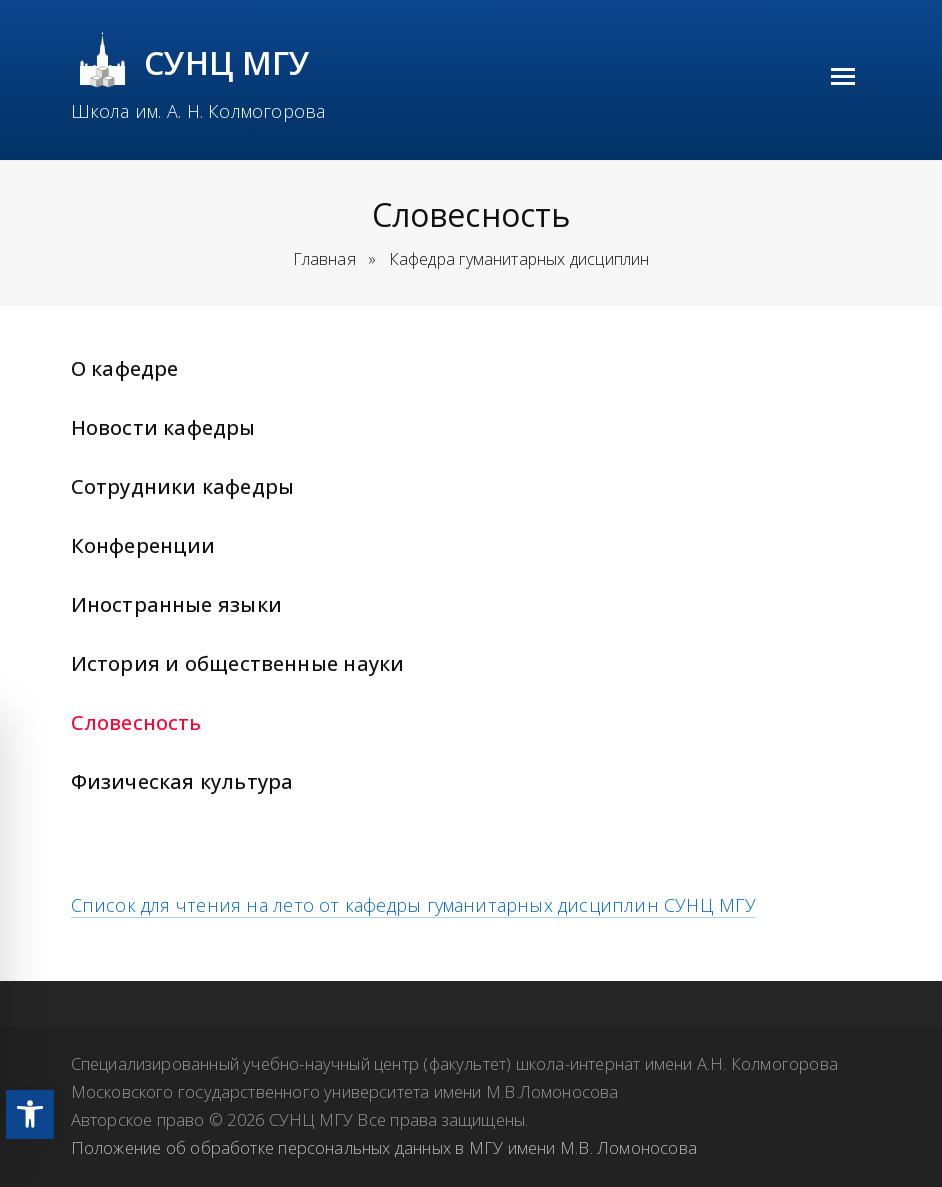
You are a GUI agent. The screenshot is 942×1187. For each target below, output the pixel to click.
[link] (30, 1114)
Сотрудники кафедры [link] (182, 486)
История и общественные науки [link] (238, 663)
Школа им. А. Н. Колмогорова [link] (198, 111)
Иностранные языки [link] (176, 604)
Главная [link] (324, 259)
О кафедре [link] (125, 368)
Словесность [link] (136, 722)
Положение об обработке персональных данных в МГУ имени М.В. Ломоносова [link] (384, 1147)
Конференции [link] (143, 545)
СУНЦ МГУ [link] (227, 62)
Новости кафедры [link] (163, 427)
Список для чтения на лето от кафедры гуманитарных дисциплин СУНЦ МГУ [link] (413, 905)
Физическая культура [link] (182, 781)
